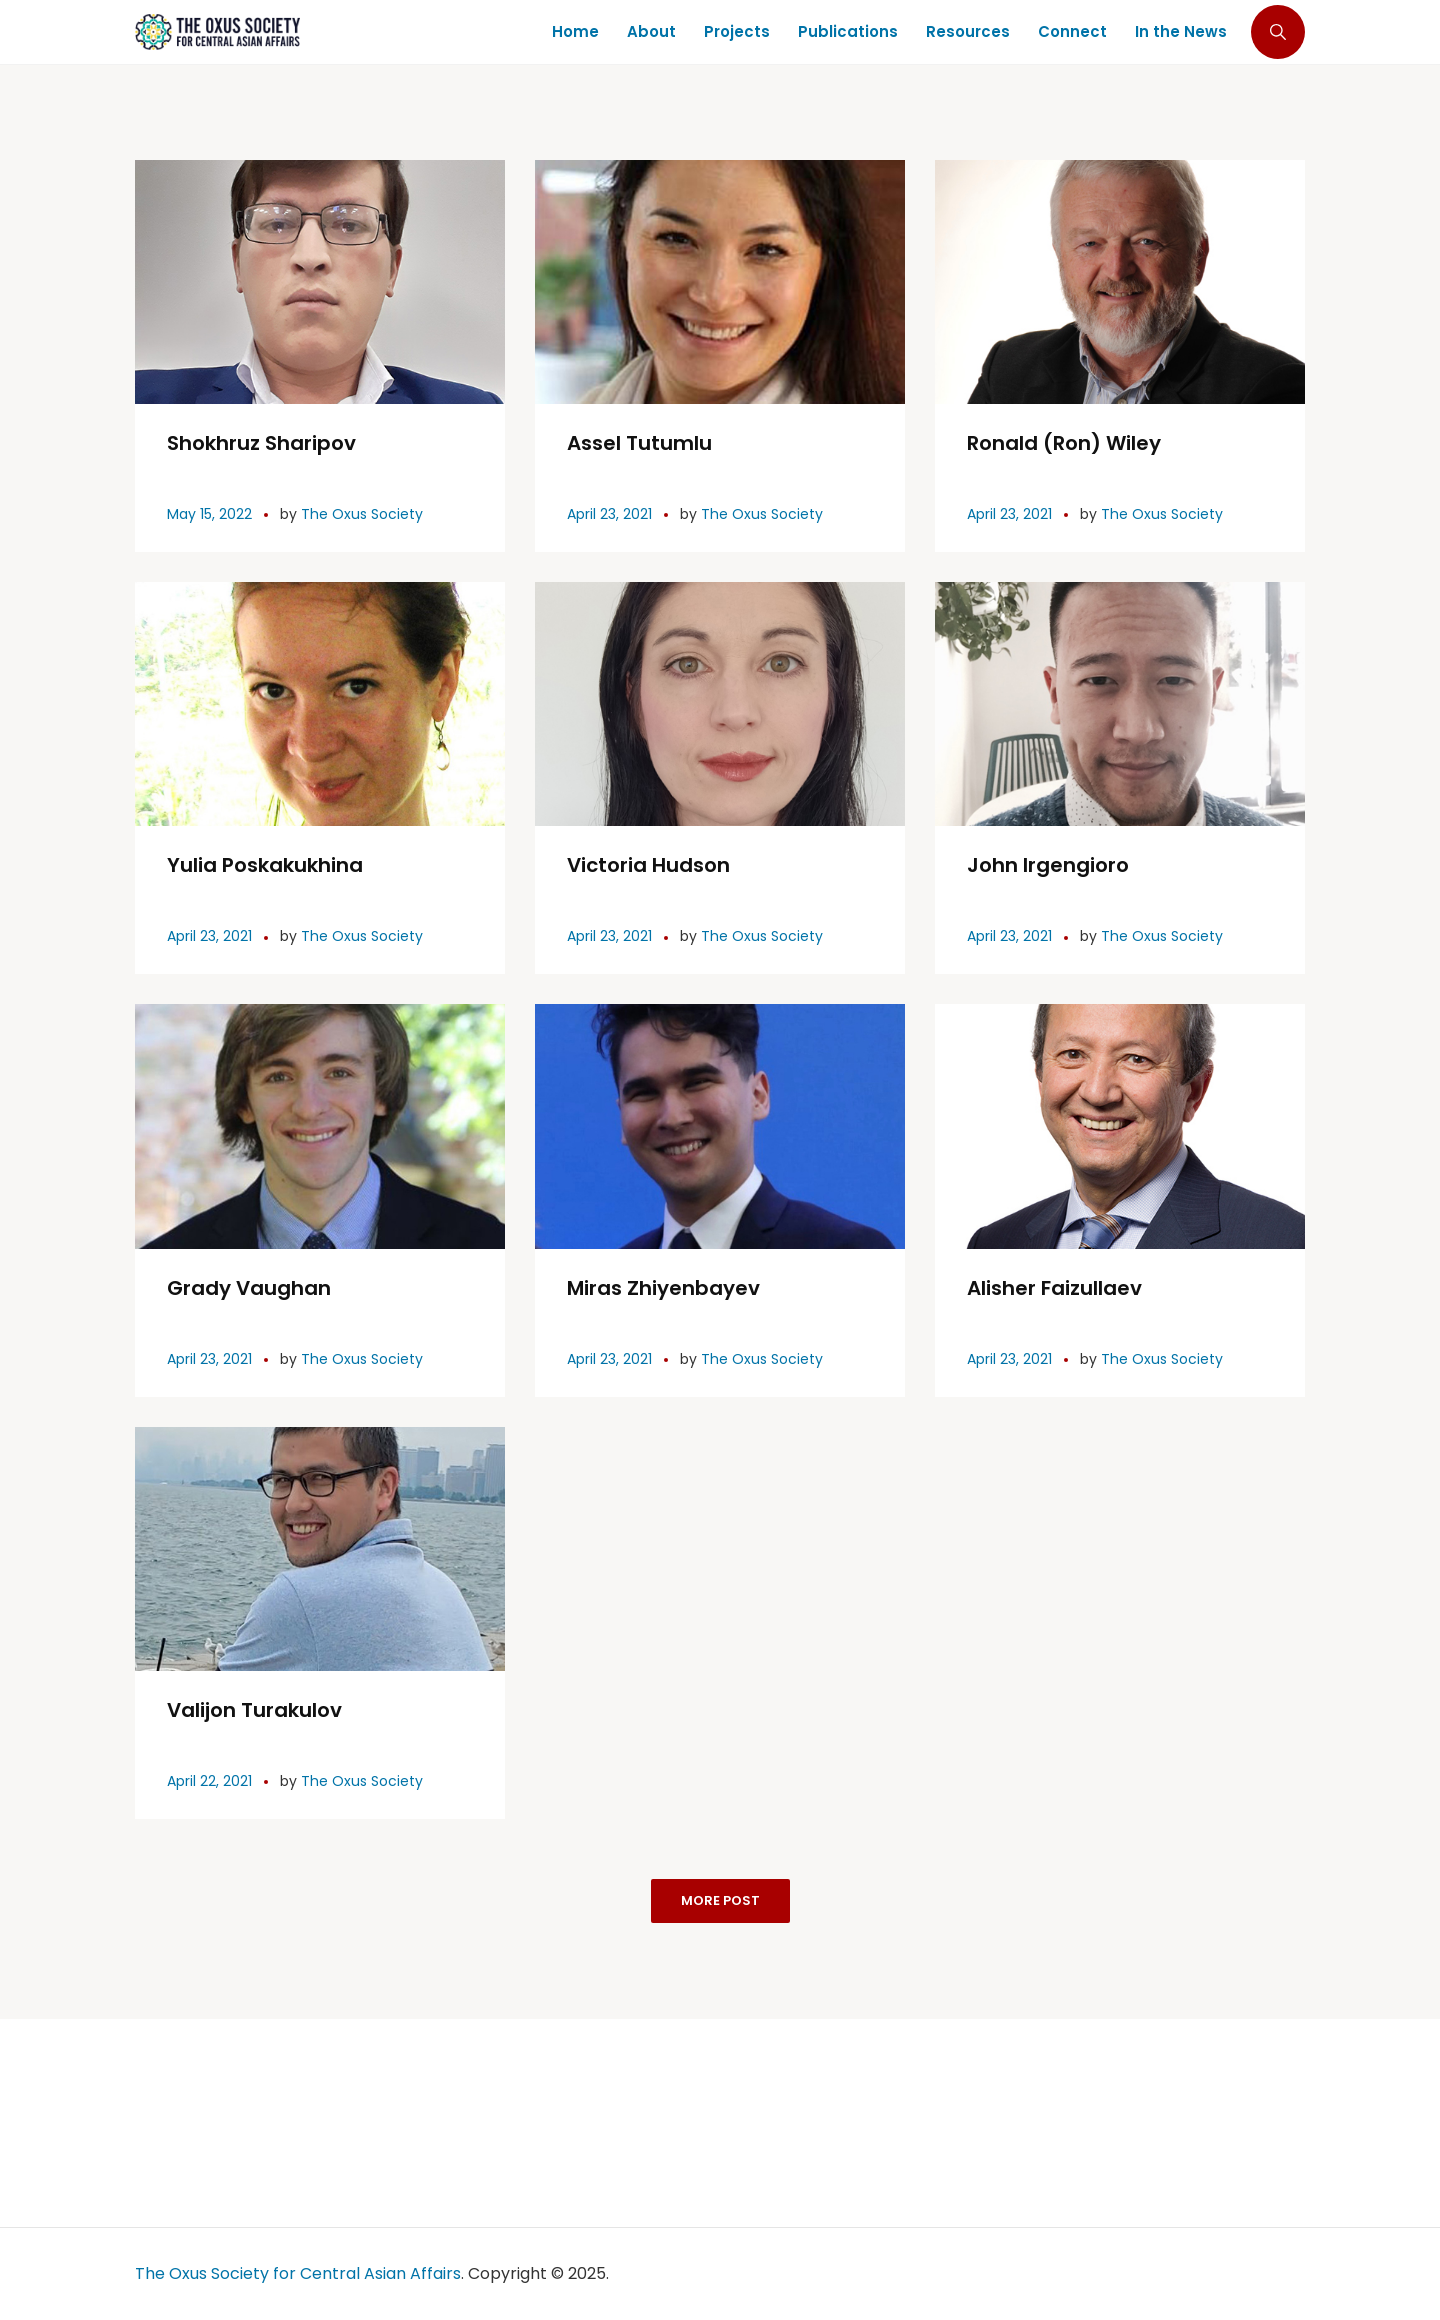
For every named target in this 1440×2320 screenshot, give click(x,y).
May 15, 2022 (209, 514)
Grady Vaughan (249, 1288)
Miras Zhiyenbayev (663, 1288)
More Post (720, 1900)
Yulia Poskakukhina (265, 865)
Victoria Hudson (648, 865)
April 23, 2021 (609, 514)
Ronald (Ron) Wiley (1064, 443)
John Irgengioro (1048, 865)
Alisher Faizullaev (1054, 1288)
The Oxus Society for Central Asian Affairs (298, 2273)
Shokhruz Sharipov (261, 443)
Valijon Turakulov (254, 1710)
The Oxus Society (362, 514)
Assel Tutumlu (639, 443)
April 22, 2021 (209, 1781)
